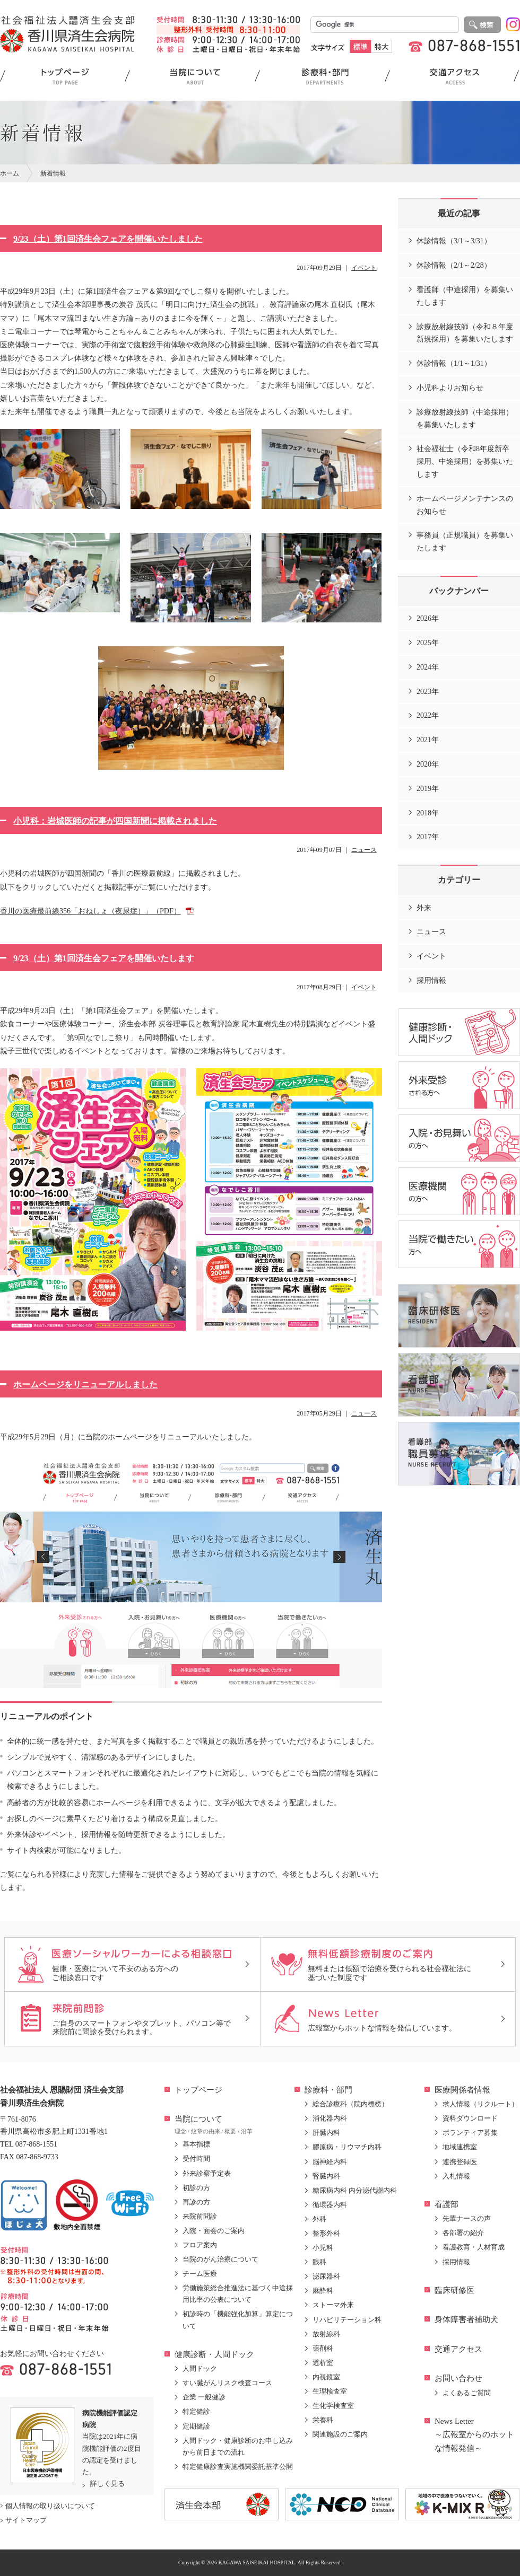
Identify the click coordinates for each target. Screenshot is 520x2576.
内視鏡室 (326, 2377)
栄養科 (323, 2420)
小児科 (323, 2248)
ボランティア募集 (470, 2133)
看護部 (446, 2204)
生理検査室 (330, 2391)
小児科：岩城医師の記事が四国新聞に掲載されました (115, 820)
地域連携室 (460, 2147)
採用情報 (431, 980)
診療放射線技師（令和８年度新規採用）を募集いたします (465, 333)
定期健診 (196, 2426)
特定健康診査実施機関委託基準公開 (238, 2467)
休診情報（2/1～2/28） (454, 265)
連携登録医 (460, 2162)
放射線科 (326, 2334)
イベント (364, 267)
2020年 (428, 764)
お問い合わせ (458, 2378)
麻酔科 (323, 2290)
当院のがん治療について (220, 2259)
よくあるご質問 (467, 2393)
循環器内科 (330, 2205)
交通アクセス (458, 2349)
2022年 (428, 715)
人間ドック (200, 2368)
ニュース (364, 850)
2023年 (428, 692)
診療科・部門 (328, 2090)
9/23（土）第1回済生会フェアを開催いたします (103, 958)
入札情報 (456, 2176)
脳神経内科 (330, 2162)
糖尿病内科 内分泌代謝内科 (355, 2190)
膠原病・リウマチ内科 (347, 2147)
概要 (230, 2131)
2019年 (428, 789)
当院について (198, 2119)
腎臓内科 (326, 2176)
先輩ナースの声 (467, 2218)
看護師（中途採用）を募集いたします (465, 296)
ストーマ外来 (333, 2305)
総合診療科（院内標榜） (350, 2104)
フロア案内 (200, 2245)
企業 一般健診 (204, 2397)
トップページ (198, 2090)
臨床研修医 (454, 2290)
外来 (424, 908)
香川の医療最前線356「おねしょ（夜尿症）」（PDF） (90, 911)
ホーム (9, 173)
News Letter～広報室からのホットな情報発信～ (474, 2434)
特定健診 (196, 2411)
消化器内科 (330, 2118)
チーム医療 (200, 2274)
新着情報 (53, 173)
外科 (319, 2219)
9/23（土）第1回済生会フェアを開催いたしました (108, 238)
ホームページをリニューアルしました (85, 1384)
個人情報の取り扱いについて (50, 2506)
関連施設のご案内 (340, 2434)
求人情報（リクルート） (480, 2104)
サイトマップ (26, 2520)
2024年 (428, 667)
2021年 (428, 740)
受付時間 (196, 2158)
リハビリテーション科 (347, 2320)
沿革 (247, 2131)
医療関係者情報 (462, 2090)
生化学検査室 (333, 2406)
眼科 (319, 2262)
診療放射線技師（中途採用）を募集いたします (465, 418)
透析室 (323, 2363)
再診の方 (196, 2202)
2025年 (428, 643)
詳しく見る (107, 2483)
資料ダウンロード (470, 2118)
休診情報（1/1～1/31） (454, 363)
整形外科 (326, 2233)
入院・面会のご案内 (214, 2231)
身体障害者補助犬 (466, 2319)
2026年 (428, 618)
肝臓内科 (326, 2133)
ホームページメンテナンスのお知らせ (465, 505)
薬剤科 (323, 2348)
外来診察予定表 (207, 2173)
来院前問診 (200, 2216)
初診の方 (196, 2188)
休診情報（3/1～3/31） (454, 241)
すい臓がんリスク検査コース (227, 2383)
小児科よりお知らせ (450, 388)
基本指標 (196, 2144)
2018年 (428, 813)
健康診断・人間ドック (214, 2354)
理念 (180, 2131)
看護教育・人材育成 (474, 2247)
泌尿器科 (326, 2276)
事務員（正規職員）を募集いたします (465, 541)
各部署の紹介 (463, 2233)
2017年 (428, 837)
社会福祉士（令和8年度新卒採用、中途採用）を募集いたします (465, 461)
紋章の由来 (205, 2131)
